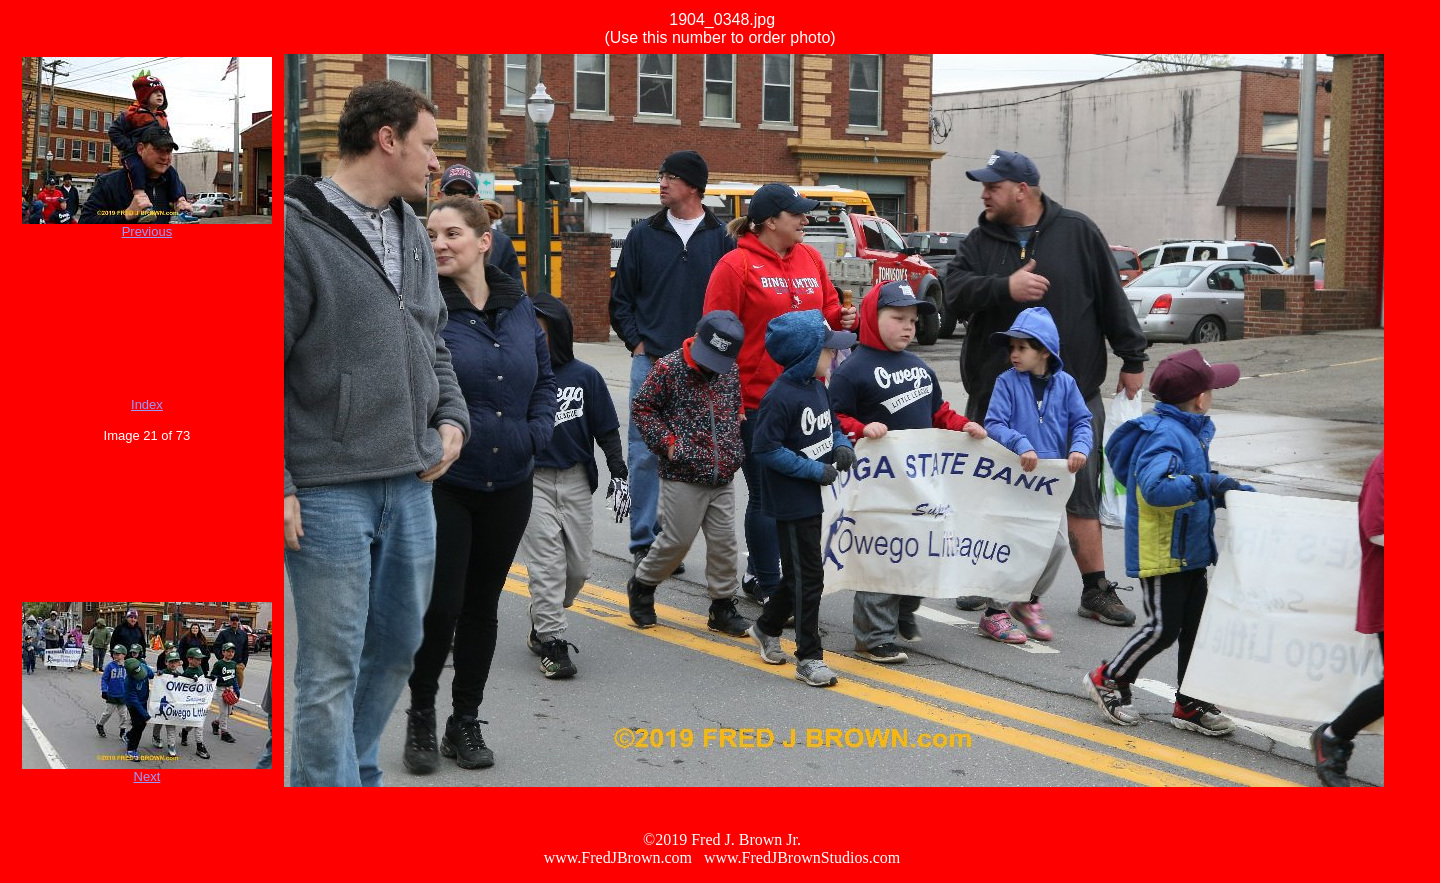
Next (147, 776)
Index (147, 404)
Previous (147, 231)
